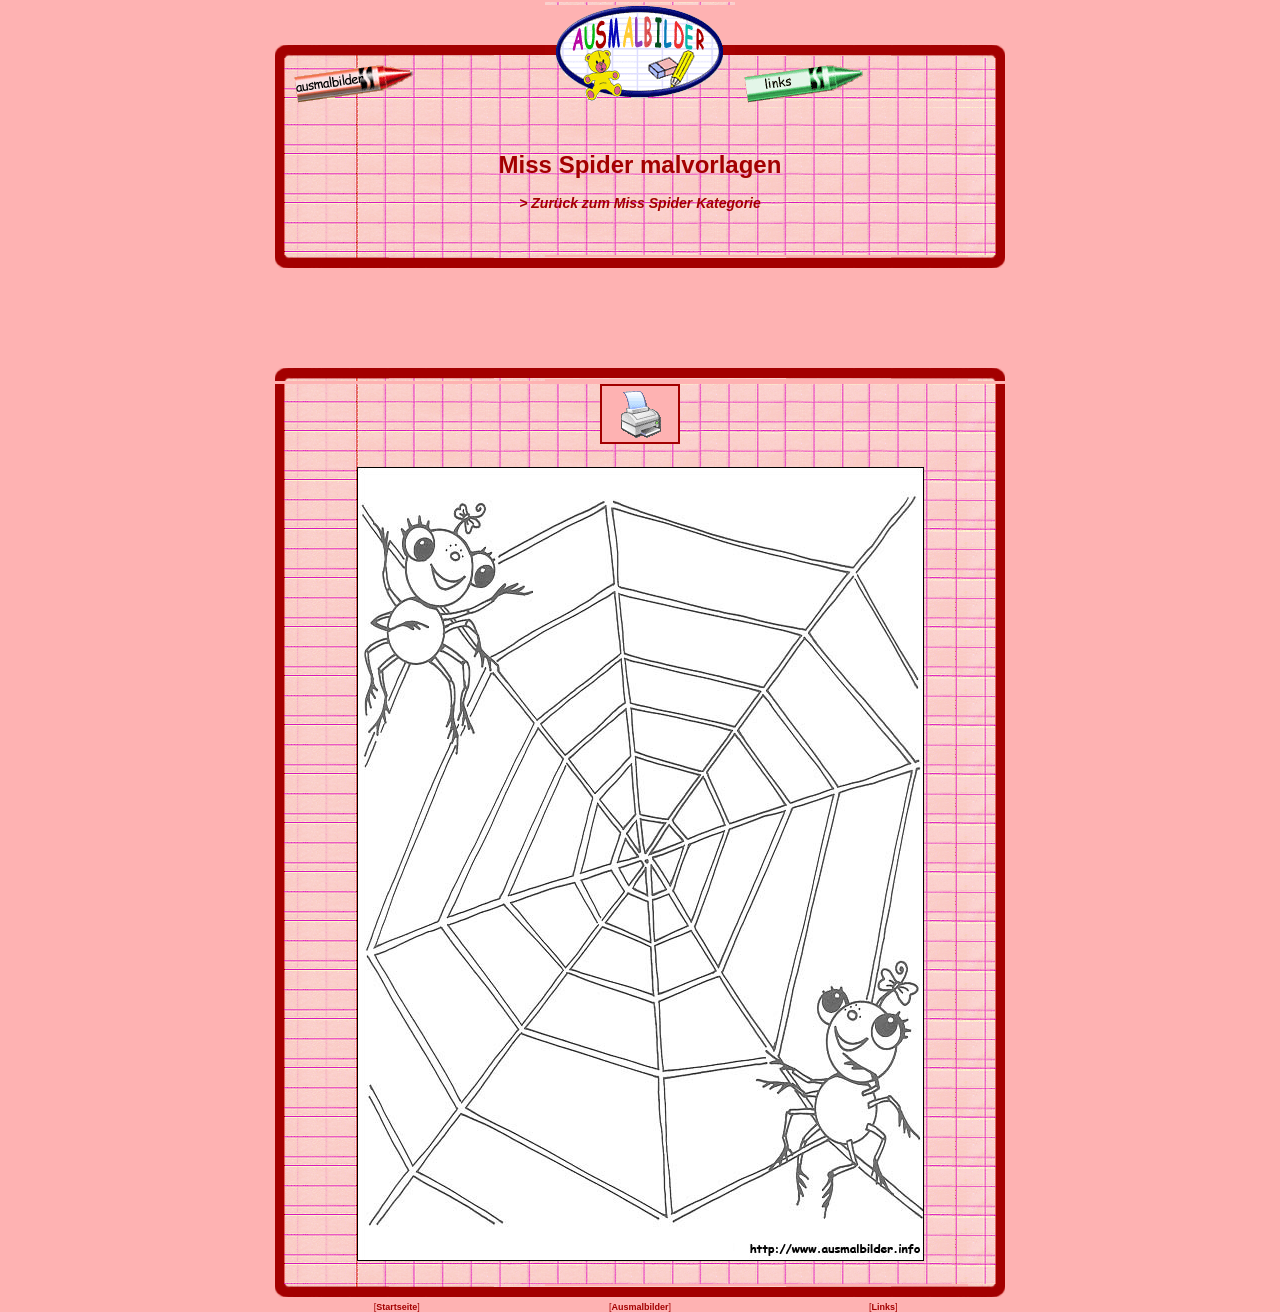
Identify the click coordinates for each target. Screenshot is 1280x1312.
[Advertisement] (640, 318)
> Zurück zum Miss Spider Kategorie (640, 203)
